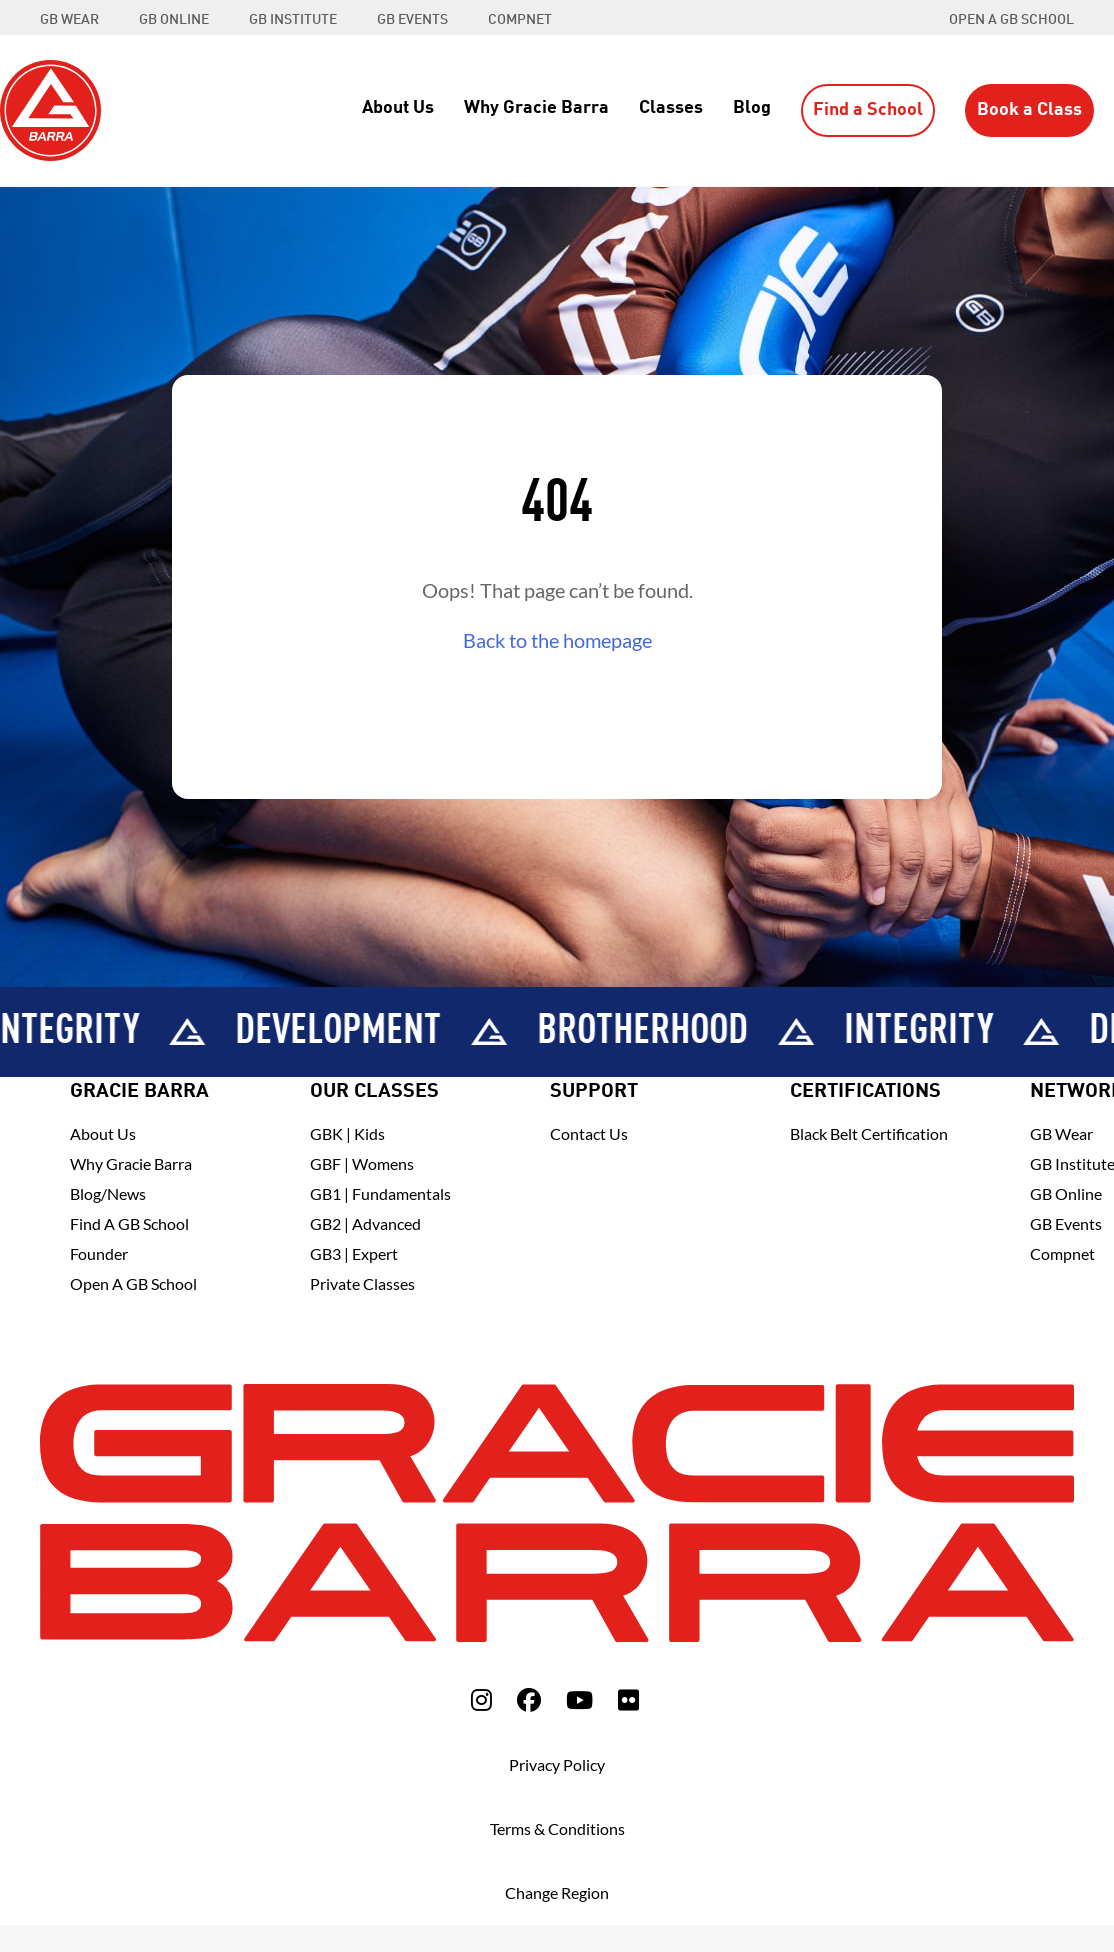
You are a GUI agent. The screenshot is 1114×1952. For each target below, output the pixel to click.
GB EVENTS (412, 20)
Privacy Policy (557, 1764)
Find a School (868, 110)
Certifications (865, 1092)
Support (594, 1092)
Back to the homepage (557, 640)
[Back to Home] (50, 108)
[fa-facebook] (529, 1699)
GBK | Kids (347, 1133)
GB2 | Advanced (365, 1223)
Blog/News (108, 1193)
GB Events (1066, 1223)
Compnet (1062, 1253)
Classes (671, 108)
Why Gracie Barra (536, 108)
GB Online (1066, 1193)
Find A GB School (129, 1223)
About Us (398, 108)
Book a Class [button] (1029, 110)
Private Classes (362, 1283)
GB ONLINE (174, 20)
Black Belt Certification (869, 1133)
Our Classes (374, 1092)
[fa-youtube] (579, 1699)
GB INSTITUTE (293, 20)
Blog (752, 108)
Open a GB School (1011, 20)
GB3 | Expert (354, 1253)
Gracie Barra (139, 1092)
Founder (99, 1253)
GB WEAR (69, 20)
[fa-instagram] (481, 1699)
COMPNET (520, 20)
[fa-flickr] (628, 1699)
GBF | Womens (362, 1163)
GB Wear (1061, 1133)
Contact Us (589, 1133)
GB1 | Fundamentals (380, 1193)
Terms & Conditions (557, 1828)
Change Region (557, 1892)
